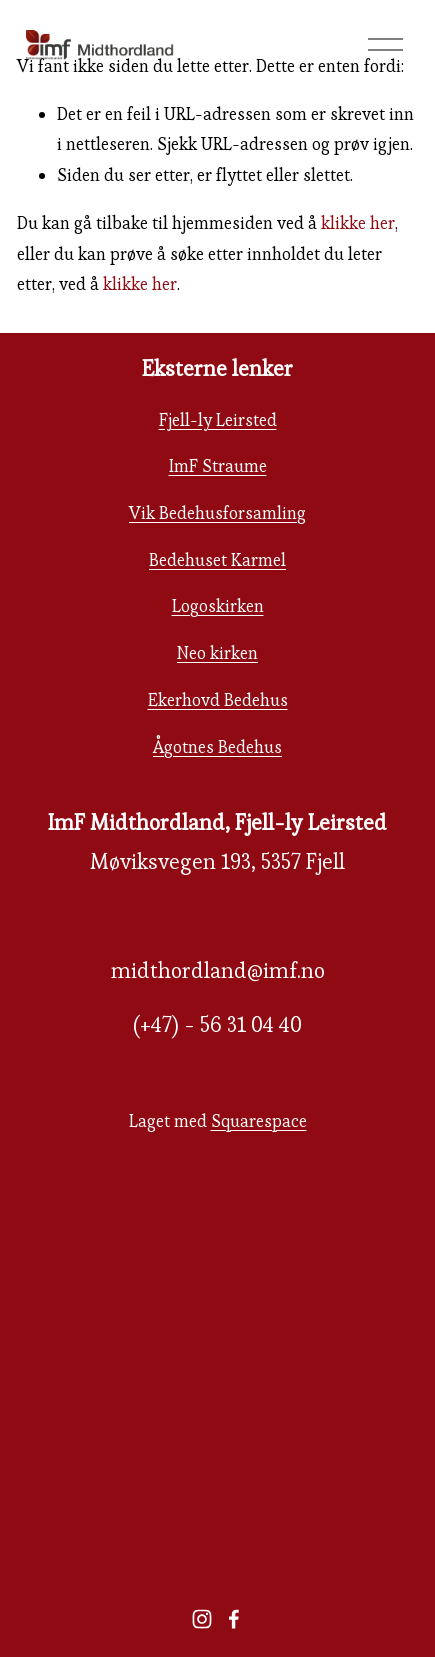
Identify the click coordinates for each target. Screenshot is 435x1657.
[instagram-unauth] (202, 1619)
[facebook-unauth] (234, 1619)
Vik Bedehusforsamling (217, 513)
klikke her (358, 223)
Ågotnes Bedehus (217, 747)
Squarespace (259, 1121)
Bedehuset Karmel (217, 560)
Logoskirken (218, 606)
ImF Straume (218, 466)
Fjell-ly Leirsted (218, 420)
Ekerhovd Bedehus (218, 700)
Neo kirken (217, 653)
